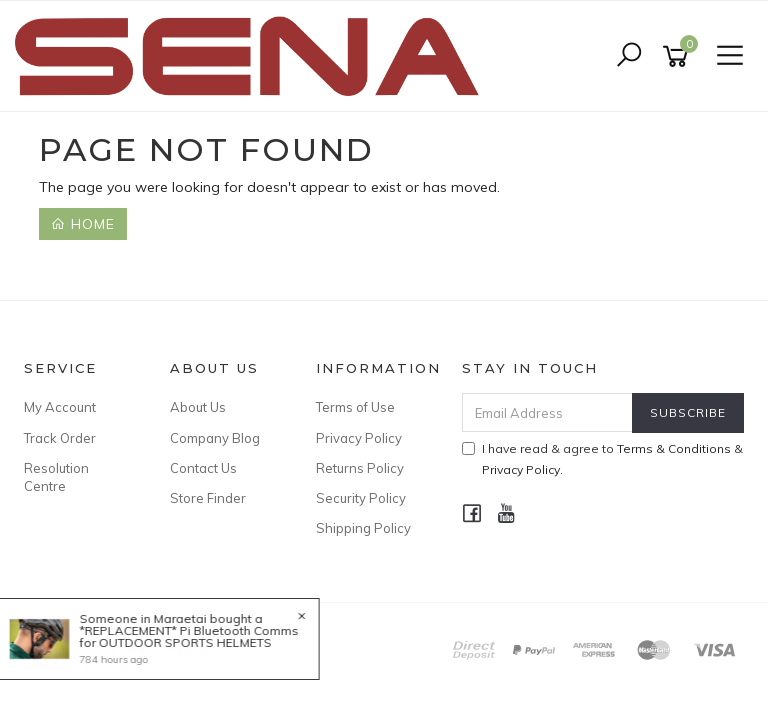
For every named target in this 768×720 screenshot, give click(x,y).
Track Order (60, 438)
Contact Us (203, 468)
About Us (198, 407)
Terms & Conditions (674, 448)
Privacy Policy (359, 438)
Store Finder (208, 498)
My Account (60, 407)
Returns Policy (360, 468)
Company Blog (215, 438)
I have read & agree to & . (602, 459)
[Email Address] (548, 412)
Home (83, 224)
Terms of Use (355, 407)
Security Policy (361, 498)
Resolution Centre (56, 477)
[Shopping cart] (679, 56)
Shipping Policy (363, 528)
